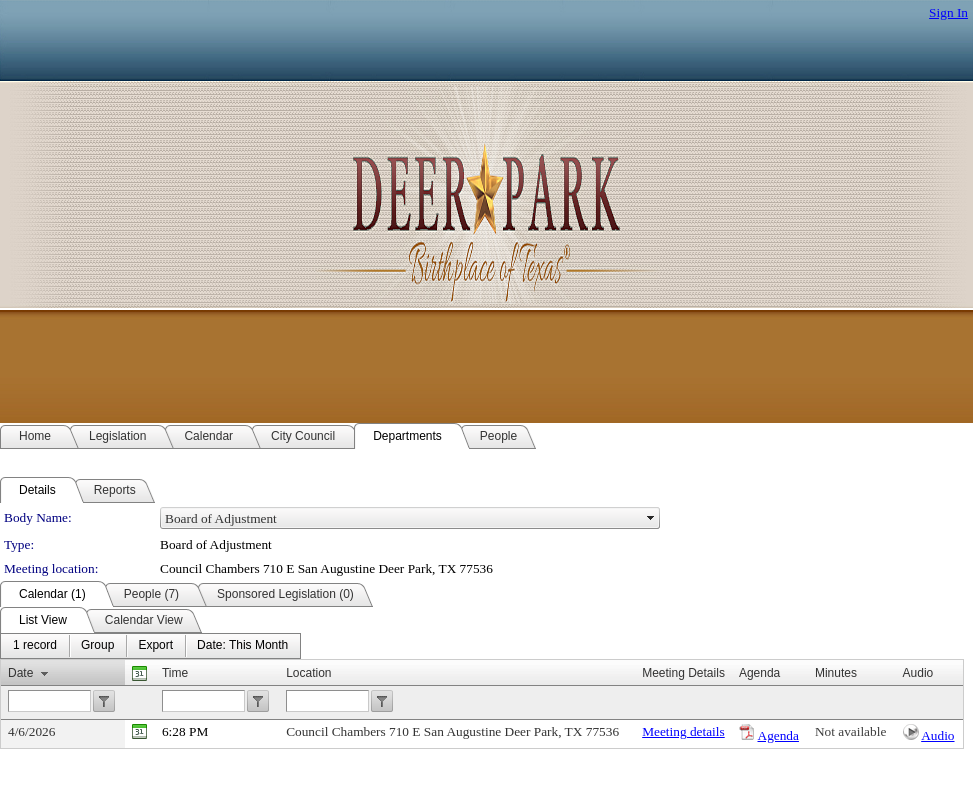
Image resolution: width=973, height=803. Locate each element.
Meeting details (683, 731)
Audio (937, 735)
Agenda (778, 735)
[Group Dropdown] (97, 646)
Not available (850, 731)
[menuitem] (35, 646)
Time (175, 673)
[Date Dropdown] (242, 646)
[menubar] (150, 646)
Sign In (948, 12)
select (651, 518)
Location (308, 673)
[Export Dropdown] (155, 646)
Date (20, 673)
